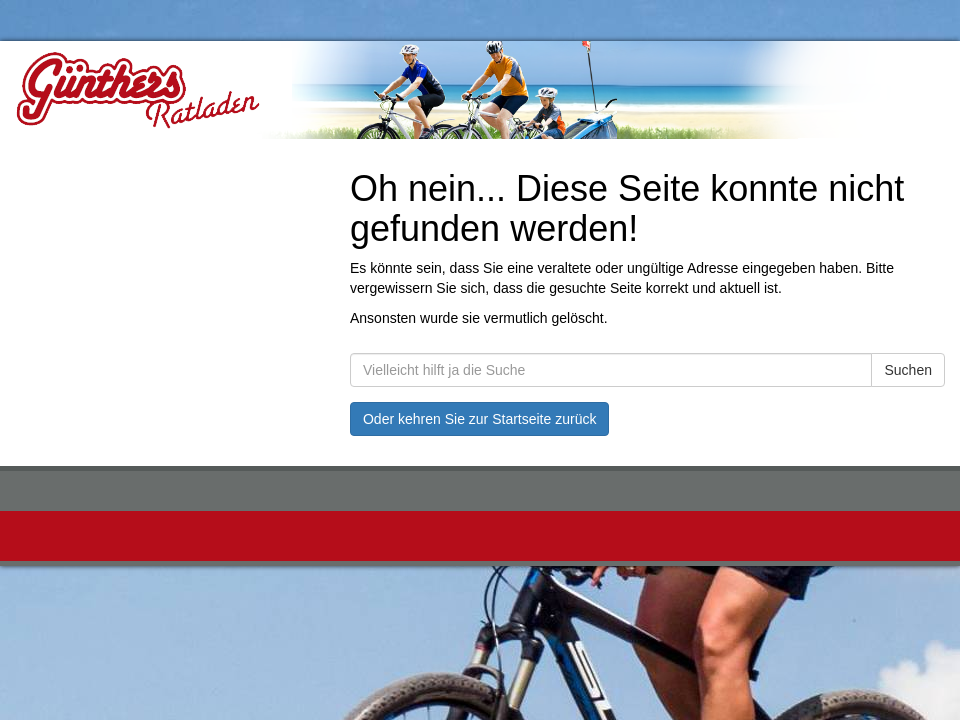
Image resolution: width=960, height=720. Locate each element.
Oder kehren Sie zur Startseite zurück (479, 419)
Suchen (907, 370)
